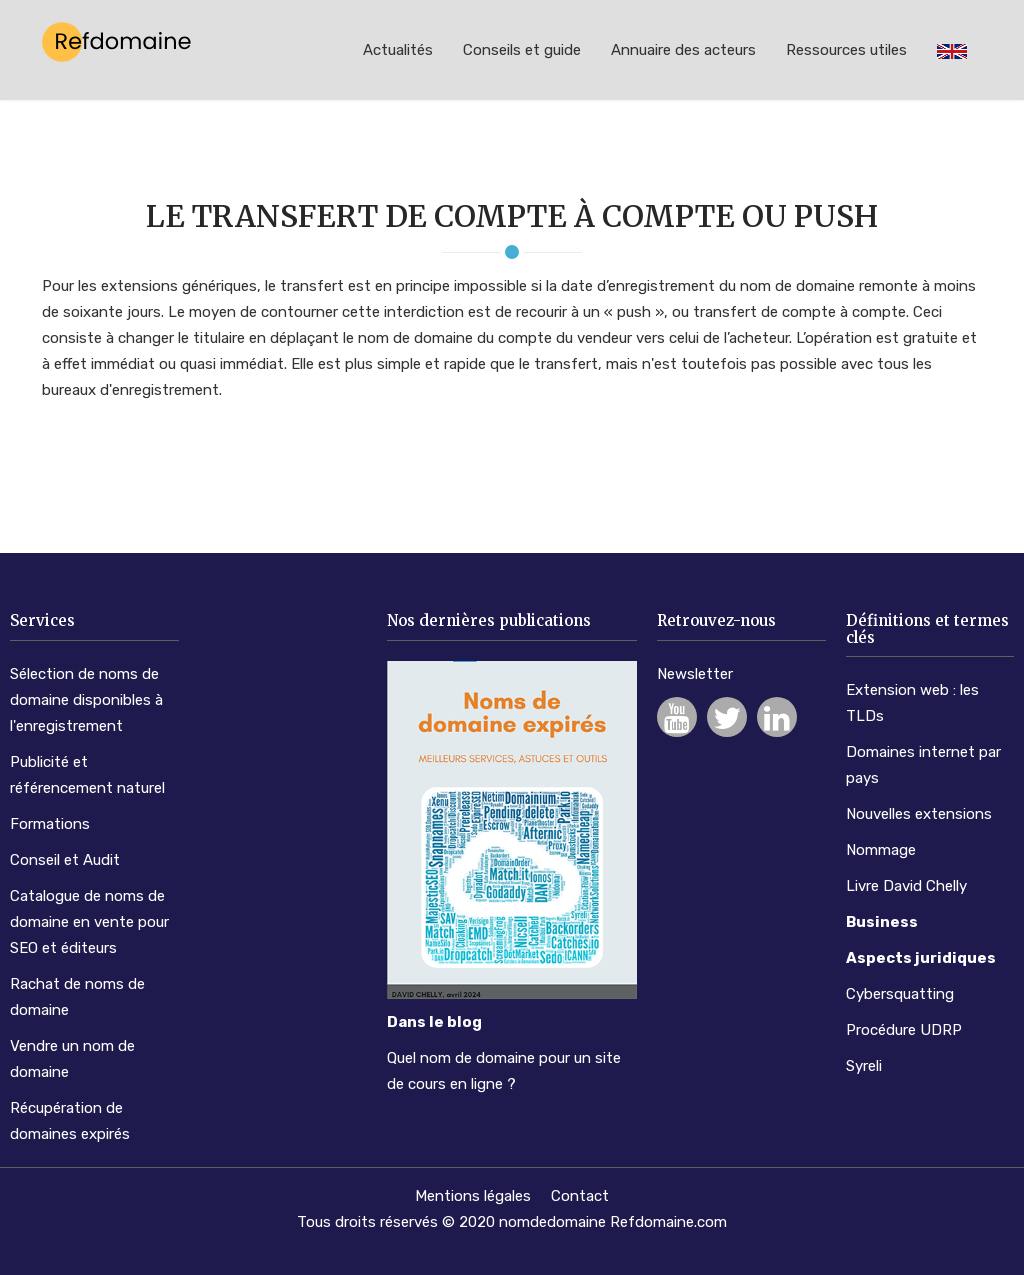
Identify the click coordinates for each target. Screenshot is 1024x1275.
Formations (50, 824)
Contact (580, 1196)
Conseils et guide (522, 50)
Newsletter (695, 674)
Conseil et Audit (65, 860)
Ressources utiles (846, 50)
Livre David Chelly (906, 886)
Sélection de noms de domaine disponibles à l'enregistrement (86, 700)
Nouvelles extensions (919, 814)
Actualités (398, 50)
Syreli (864, 1066)
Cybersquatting (900, 994)
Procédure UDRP (904, 1030)
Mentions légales (473, 1196)
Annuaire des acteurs (683, 50)
